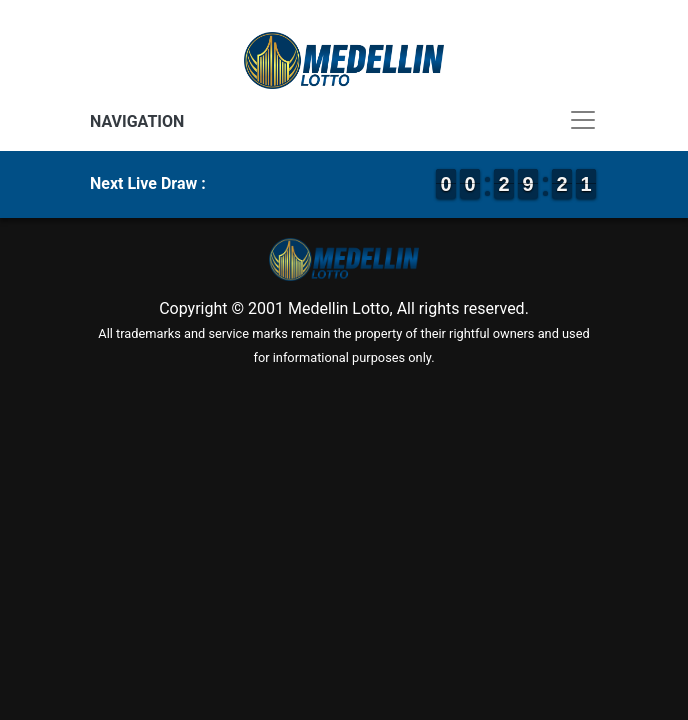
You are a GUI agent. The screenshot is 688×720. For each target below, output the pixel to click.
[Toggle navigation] (344, 120)
